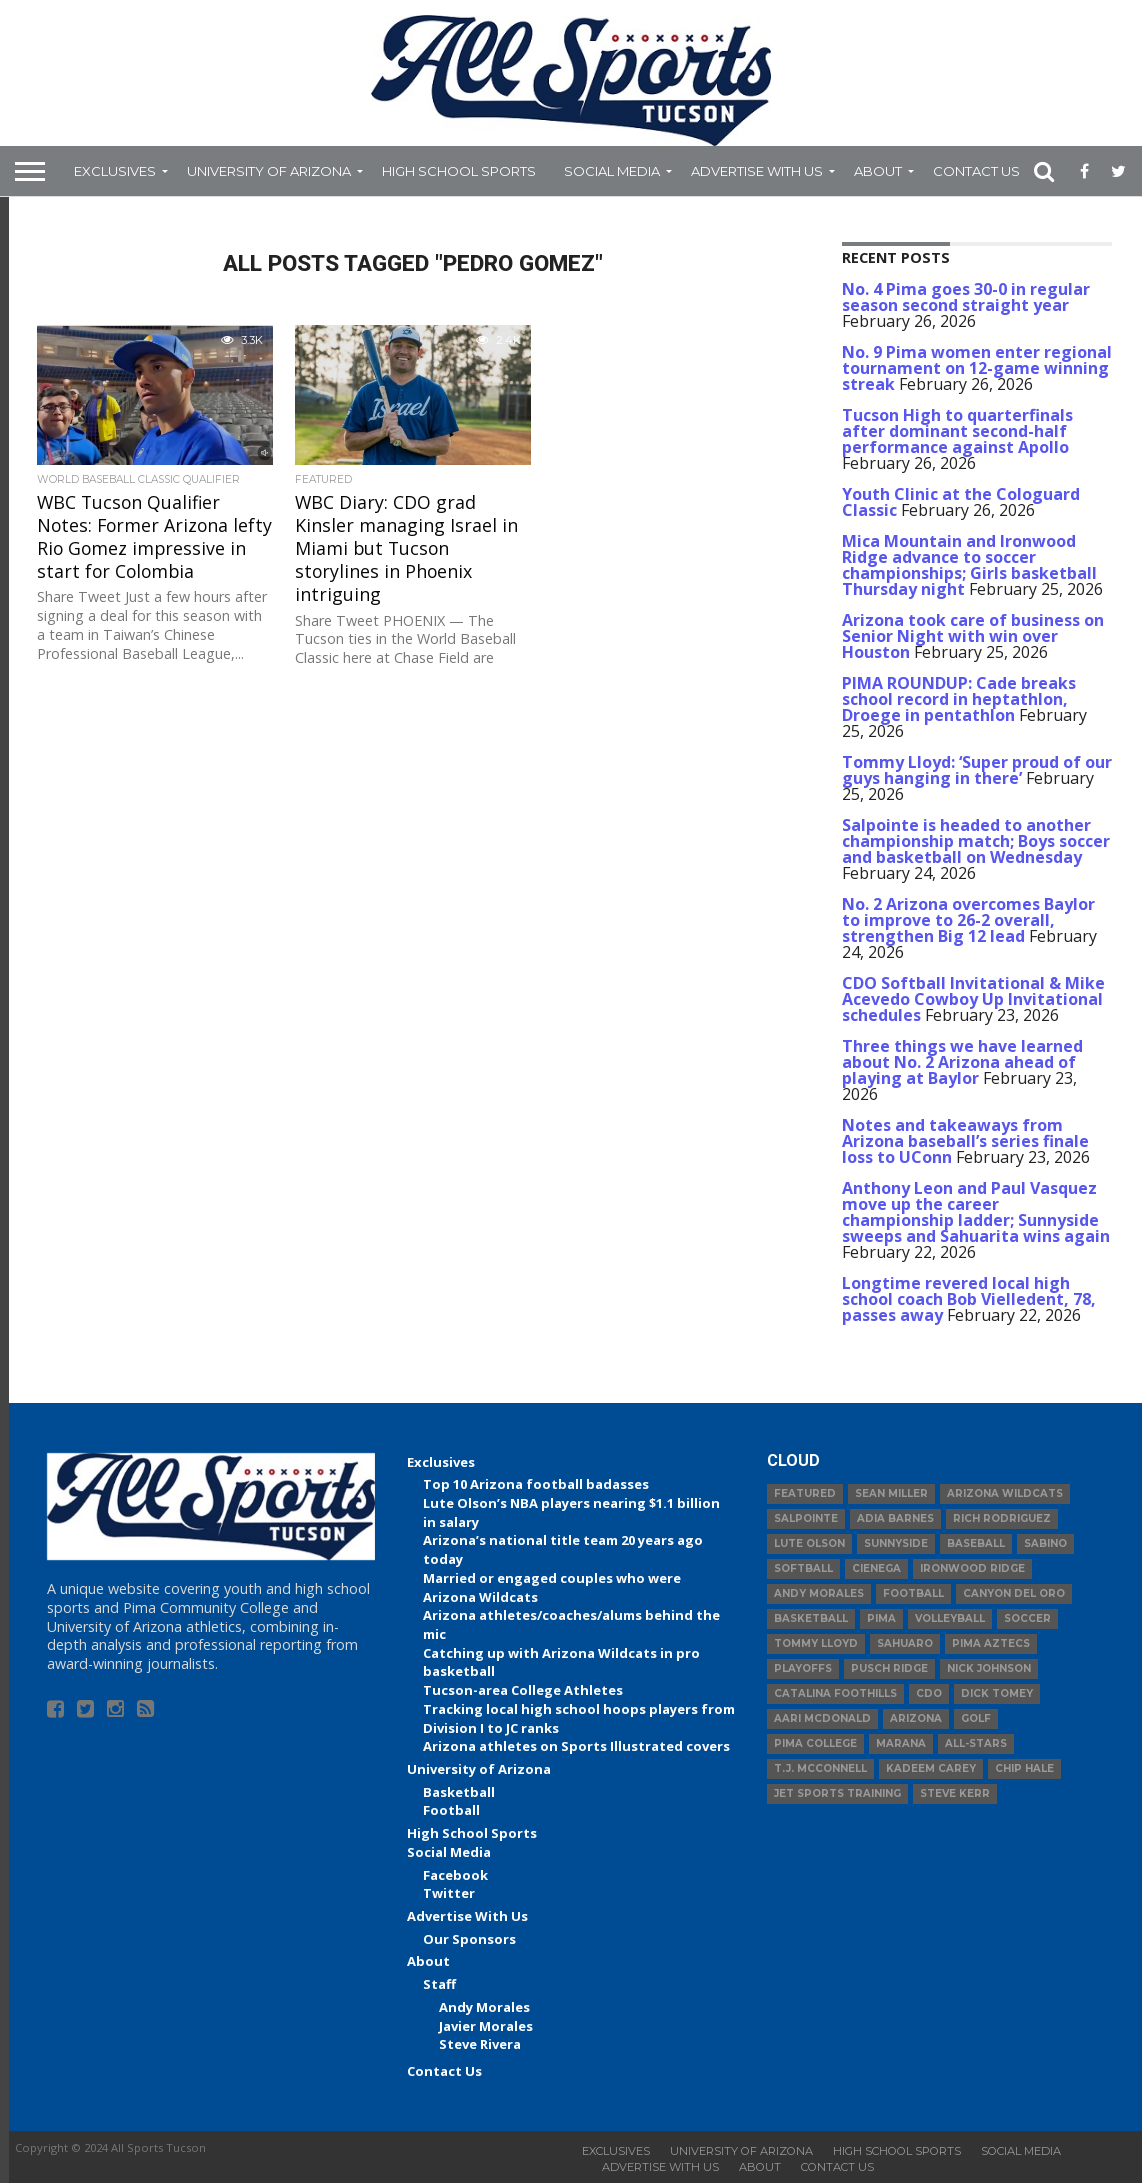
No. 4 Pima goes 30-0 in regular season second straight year (966, 297)
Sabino (1045, 1543)
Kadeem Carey (931, 1768)
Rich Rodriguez (1002, 1518)
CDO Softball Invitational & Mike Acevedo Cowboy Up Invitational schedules (973, 999)
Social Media (612, 171)
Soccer (1027, 1618)
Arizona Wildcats (1005, 1493)
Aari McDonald (822, 1718)
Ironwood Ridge (972, 1568)
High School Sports (459, 171)
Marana (901, 1743)
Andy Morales (484, 2007)
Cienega (876, 1568)
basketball (811, 1618)
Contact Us (976, 171)
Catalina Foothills (835, 1693)
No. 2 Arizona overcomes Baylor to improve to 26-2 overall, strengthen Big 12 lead (968, 920)
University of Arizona (269, 171)
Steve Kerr (955, 1793)
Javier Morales (486, 2026)
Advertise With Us (757, 171)
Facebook (455, 1875)
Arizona (916, 1718)
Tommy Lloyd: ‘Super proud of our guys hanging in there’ (977, 770)
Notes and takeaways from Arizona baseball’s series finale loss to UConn (965, 1141)
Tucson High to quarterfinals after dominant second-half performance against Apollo (957, 431)
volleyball (950, 1618)
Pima (881, 1618)
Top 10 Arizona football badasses (536, 1484)
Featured (805, 1493)
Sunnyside (896, 1543)
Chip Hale (1024, 1768)
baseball (976, 1543)
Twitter (449, 1893)
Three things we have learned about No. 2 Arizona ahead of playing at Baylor (962, 1062)
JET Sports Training (837, 1793)
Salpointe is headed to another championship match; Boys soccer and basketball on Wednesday (976, 841)
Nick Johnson (989, 1668)
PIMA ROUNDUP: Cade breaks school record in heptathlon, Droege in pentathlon (959, 699)
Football (451, 1810)
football (913, 1593)
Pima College (815, 1743)
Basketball (459, 1792)
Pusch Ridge (889, 1668)
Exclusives (115, 171)
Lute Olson (809, 1543)
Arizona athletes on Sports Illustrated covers (576, 1746)
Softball (803, 1568)
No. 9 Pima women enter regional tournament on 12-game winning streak (977, 368)
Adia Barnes (895, 1518)
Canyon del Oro (1014, 1593)
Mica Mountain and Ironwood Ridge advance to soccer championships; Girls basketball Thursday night (969, 565)
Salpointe (806, 1518)
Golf (976, 1718)
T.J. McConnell (820, 1768)
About (878, 171)
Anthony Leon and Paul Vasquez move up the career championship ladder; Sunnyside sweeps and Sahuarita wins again (976, 1212)
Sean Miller (891, 1493)
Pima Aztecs (991, 1643)
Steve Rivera (480, 2044)
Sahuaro (905, 1643)
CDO (929, 1693)
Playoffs (803, 1668)
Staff (439, 1984)
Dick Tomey (997, 1693)
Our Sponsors (469, 1939)
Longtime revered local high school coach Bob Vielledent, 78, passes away (969, 1299)
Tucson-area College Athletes (523, 1690)
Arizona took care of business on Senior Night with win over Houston (973, 636)
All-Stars (976, 1743)
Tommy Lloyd (816, 1643)
